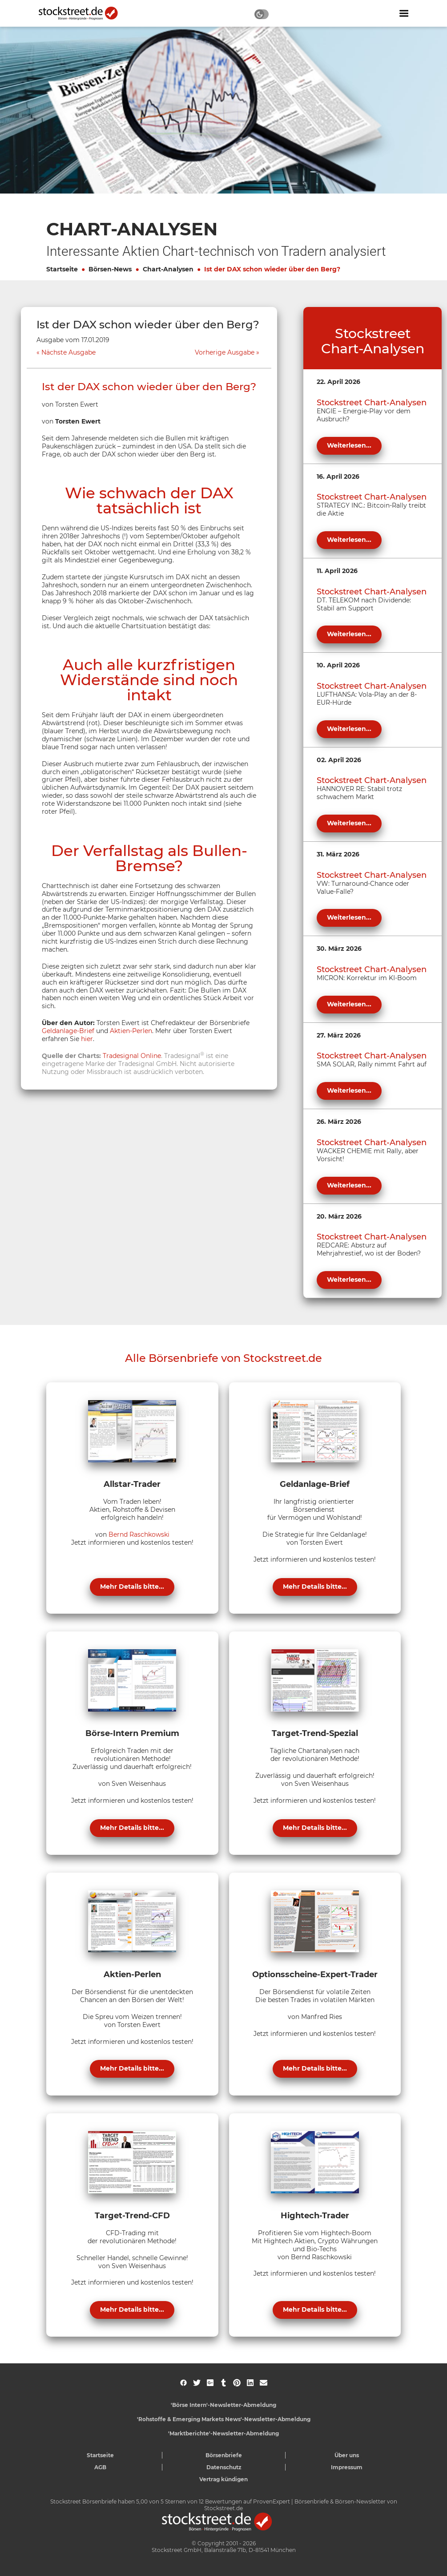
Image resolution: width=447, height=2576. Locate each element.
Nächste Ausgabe (68, 352)
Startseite (62, 269)
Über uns (346, 2455)
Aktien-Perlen (131, 1031)
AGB (100, 2467)
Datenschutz (224, 2467)
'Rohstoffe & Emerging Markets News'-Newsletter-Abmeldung (223, 2419)
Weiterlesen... (349, 445)
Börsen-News (110, 269)
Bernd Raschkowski (139, 1534)
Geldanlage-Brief (68, 1031)
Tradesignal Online (132, 1056)
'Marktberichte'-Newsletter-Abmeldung (223, 2433)
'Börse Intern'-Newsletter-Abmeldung (223, 2405)
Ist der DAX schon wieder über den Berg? (272, 269)
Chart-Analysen (168, 269)
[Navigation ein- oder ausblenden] (403, 13)
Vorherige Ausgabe (224, 352)
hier (87, 1039)
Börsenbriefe (223, 2455)
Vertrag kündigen (223, 2479)
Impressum (346, 2467)
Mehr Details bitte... (132, 1587)
